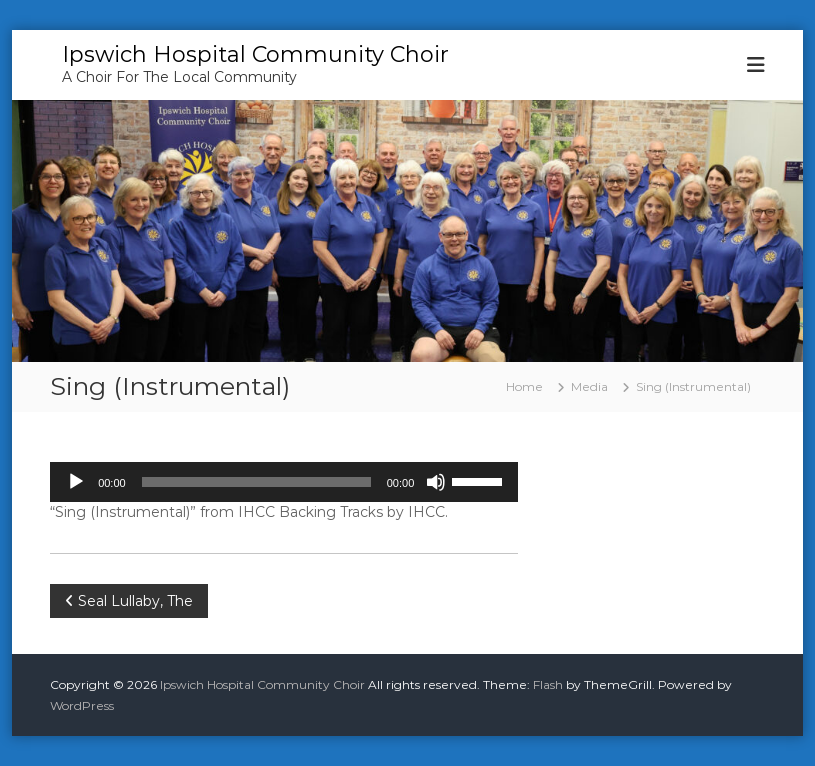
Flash (548, 684)
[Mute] (436, 482)
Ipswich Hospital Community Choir (255, 54)
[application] (284, 482)
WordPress (82, 705)
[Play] (76, 482)
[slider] (256, 482)
